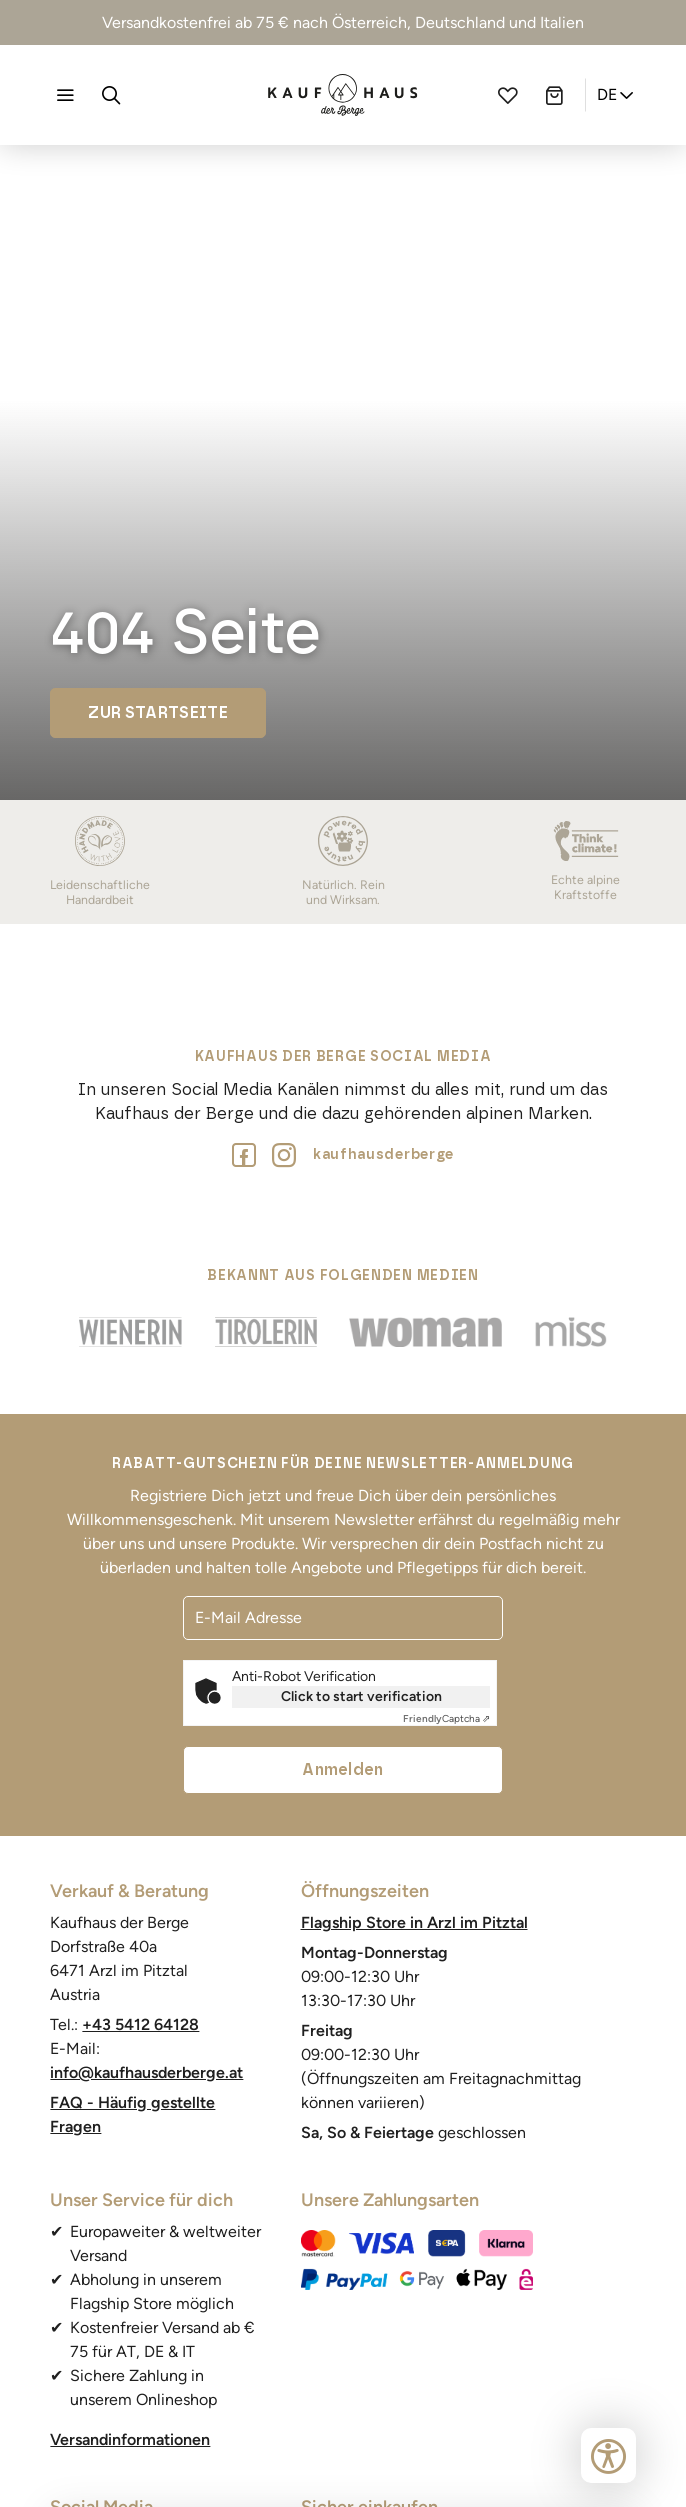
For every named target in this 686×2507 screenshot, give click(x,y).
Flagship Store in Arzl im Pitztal (414, 1922)
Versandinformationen (130, 2439)
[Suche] (111, 95)
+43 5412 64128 (140, 2024)
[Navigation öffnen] (65, 95)
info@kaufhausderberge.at (146, 2072)
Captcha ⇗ (446, 1718)
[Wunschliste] (508, 95)
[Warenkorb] (554, 95)
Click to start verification (361, 1696)
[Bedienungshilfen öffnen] (608, 2455)
